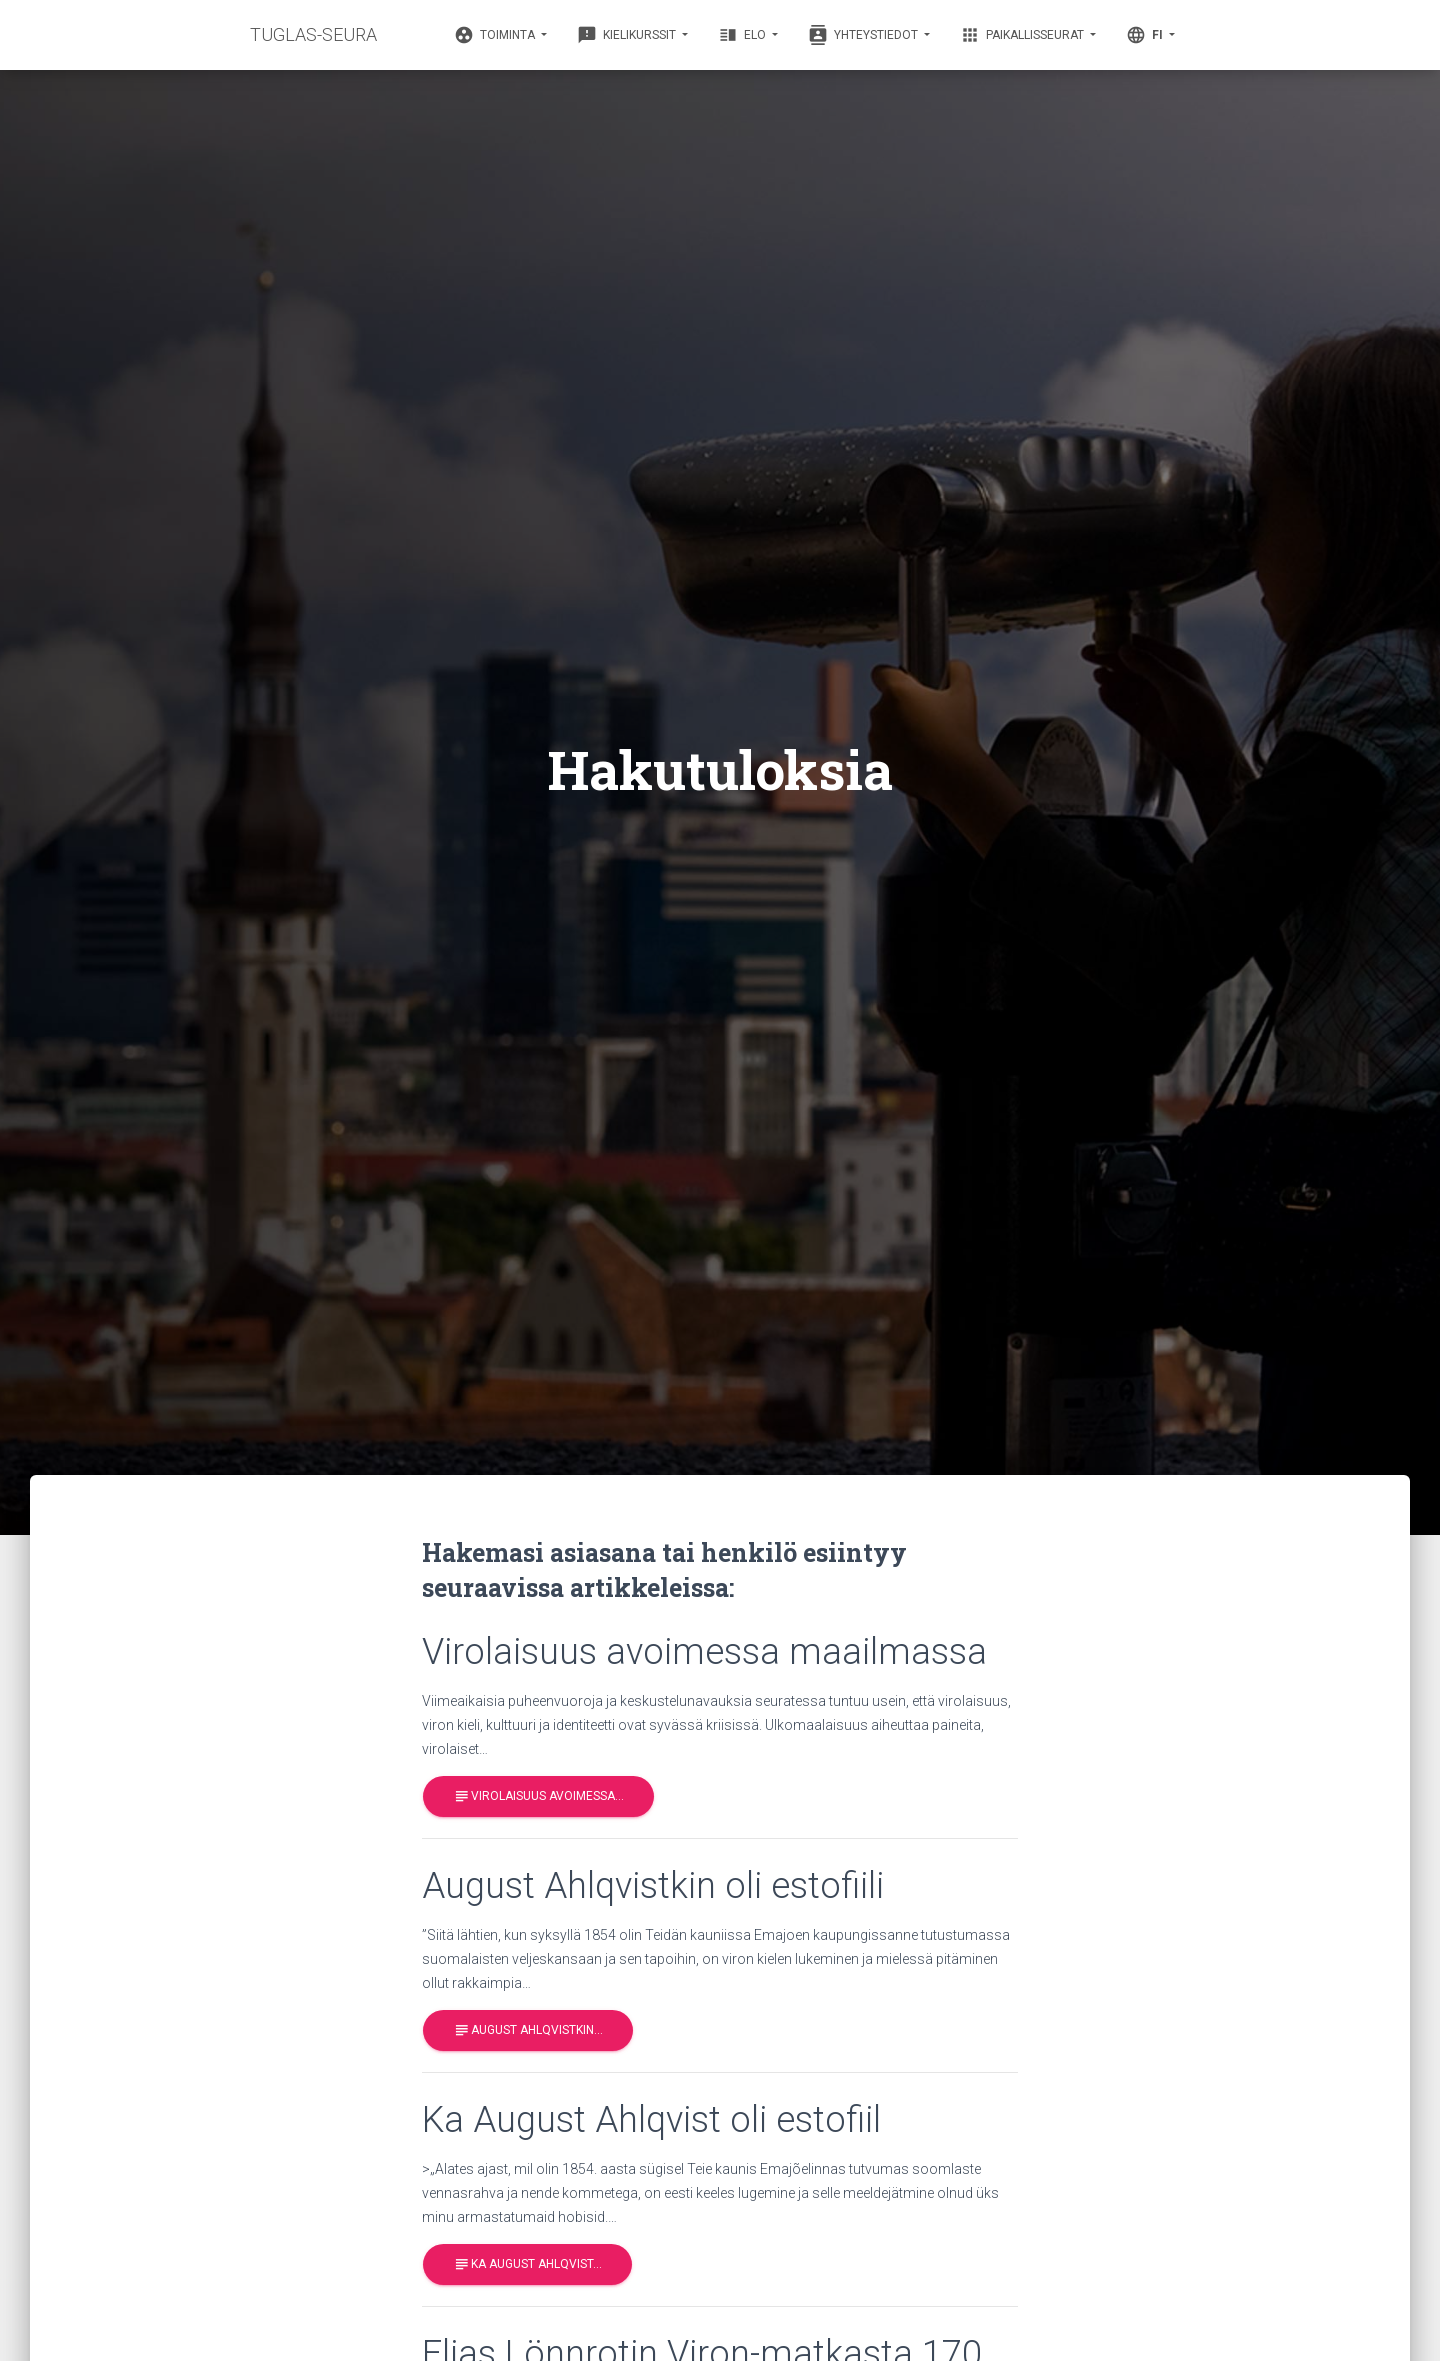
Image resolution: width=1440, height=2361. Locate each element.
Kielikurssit (628, 35)
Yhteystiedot (864, 35)
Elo (743, 35)
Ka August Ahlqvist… (527, 2264)
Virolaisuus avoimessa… (538, 1796)
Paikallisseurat (1023, 35)
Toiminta (496, 35)
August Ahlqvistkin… (528, 2030)
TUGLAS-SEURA (313, 34)
